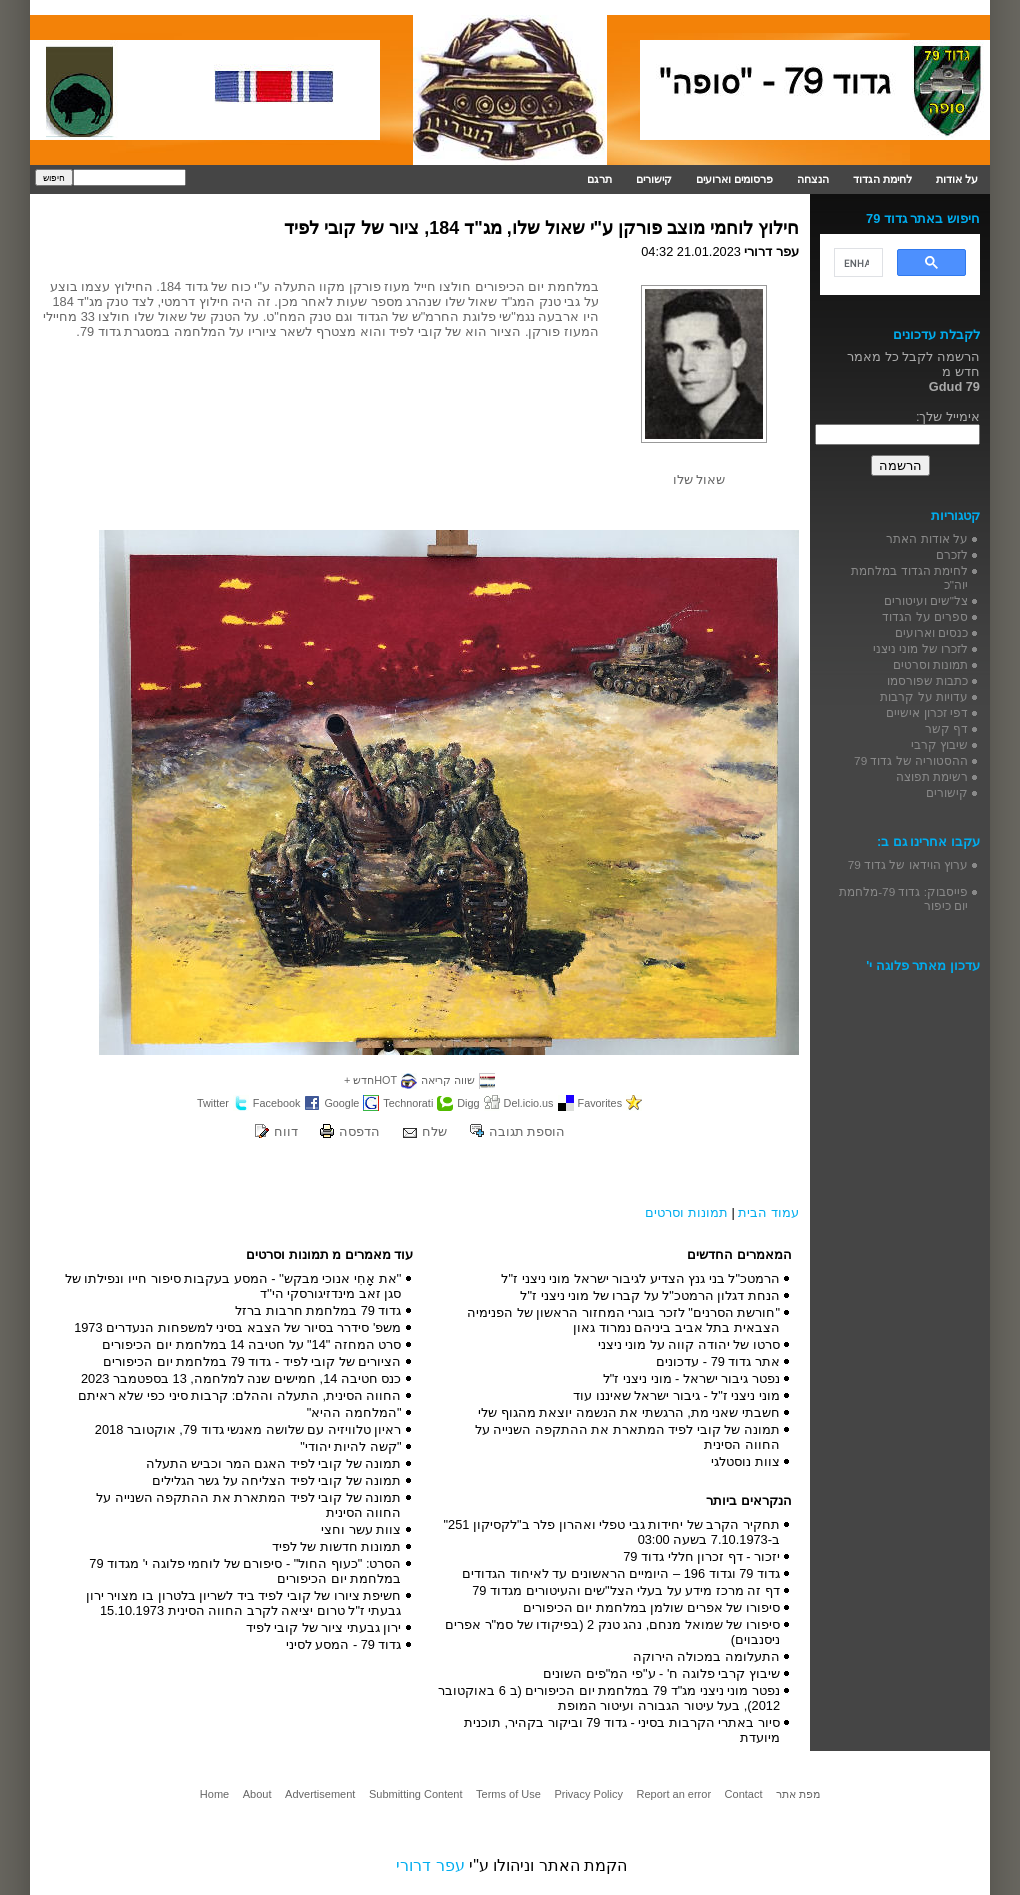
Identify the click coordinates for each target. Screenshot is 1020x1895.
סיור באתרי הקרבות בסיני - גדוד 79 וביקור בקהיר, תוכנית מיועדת (622, 1730)
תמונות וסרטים (686, 1212)
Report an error (673, 1794)
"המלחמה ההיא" (354, 1412)
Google (341, 1103)
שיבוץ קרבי (939, 744)
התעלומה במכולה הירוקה (706, 1656)
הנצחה (813, 179)
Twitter (213, 1103)
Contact (744, 1794)
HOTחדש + (370, 1080)
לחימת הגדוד (882, 179)
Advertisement (320, 1794)
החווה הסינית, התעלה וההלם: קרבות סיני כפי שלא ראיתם (240, 1395)
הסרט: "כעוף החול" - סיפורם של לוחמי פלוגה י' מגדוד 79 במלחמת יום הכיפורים (245, 1571)
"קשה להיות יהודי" (350, 1446)
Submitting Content (416, 1794)
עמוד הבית (768, 1212)
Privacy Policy (588, 1794)
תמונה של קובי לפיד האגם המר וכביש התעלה (274, 1463)
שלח (434, 1131)
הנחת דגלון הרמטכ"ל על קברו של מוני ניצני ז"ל (650, 1295)
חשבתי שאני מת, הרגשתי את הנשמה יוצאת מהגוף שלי (629, 1412)
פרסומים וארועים (734, 179)
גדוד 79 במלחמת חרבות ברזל (318, 1310)
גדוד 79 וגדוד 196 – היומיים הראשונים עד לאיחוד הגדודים (621, 1573)
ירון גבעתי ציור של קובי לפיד (324, 1627)
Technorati (408, 1103)
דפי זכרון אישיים (927, 712)
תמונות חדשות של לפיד (337, 1546)
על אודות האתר (927, 538)
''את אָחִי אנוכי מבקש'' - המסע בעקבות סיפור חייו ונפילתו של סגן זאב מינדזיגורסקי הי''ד (233, 1286)
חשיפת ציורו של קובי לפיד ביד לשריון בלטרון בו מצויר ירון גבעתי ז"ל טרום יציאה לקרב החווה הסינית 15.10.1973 (244, 1603)
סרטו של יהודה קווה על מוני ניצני (689, 1344)
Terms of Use (508, 1794)
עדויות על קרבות (924, 696)
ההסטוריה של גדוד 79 (911, 760)
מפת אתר (798, 1794)
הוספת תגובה (527, 1131)
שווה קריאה (448, 1080)
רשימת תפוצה (932, 776)
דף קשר (946, 728)
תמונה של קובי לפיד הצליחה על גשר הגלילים (277, 1480)
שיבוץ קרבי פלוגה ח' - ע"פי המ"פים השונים (661, 1673)
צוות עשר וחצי (361, 1529)
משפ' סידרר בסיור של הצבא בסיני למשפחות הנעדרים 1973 (237, 1327)
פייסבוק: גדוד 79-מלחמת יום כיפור (903, 898)
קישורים (654, 179)
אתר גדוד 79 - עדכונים (718, 1361)
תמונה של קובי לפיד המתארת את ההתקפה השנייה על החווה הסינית (627, 1437)
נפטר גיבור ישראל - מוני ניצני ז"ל (691, 1378)
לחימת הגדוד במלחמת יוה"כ (909, 577)
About (257, 1794)
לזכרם (952, 554)
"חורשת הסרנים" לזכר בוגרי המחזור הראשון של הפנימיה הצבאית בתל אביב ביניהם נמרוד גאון (623, 1320)
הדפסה (359, 1131)
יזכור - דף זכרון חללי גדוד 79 (701, 1556)
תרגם (599, 179)
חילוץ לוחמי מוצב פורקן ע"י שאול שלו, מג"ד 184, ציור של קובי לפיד (541, 228)
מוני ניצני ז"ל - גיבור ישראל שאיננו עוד (676, 1395)
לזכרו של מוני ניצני (920, 648)
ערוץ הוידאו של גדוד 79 (908, 864)
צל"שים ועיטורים (926, 600)
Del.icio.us (529, 1103)
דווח (286, 1131)
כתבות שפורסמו (927, 680)
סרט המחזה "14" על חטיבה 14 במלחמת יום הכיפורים (251, 1344)
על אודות (957, 179)
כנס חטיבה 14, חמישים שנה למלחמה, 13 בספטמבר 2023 (241, 1378)
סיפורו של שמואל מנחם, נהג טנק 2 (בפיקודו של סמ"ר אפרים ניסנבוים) (612, 1632)
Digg (468, 1103)
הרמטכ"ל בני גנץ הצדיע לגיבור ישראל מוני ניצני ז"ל (640, 1278)
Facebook (277, 1103)
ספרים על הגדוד (925, 616)
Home (214, 1794)
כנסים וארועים (931, 632)
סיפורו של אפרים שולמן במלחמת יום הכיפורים (651, 1607)
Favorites (600, 1103)
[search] (856, 263)
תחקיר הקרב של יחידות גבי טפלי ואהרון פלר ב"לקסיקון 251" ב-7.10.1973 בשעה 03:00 (612, 1532)
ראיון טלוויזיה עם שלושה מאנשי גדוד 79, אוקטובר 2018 (248, 1429)
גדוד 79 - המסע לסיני (344, 1644)
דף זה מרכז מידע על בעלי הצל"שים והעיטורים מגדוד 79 (626, 1590)
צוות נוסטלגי (745, 1461)
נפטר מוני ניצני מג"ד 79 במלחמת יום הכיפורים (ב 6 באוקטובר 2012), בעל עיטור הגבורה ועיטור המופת (609, 1698)
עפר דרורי (430, 1865)
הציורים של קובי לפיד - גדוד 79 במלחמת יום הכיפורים (252, 1361)
